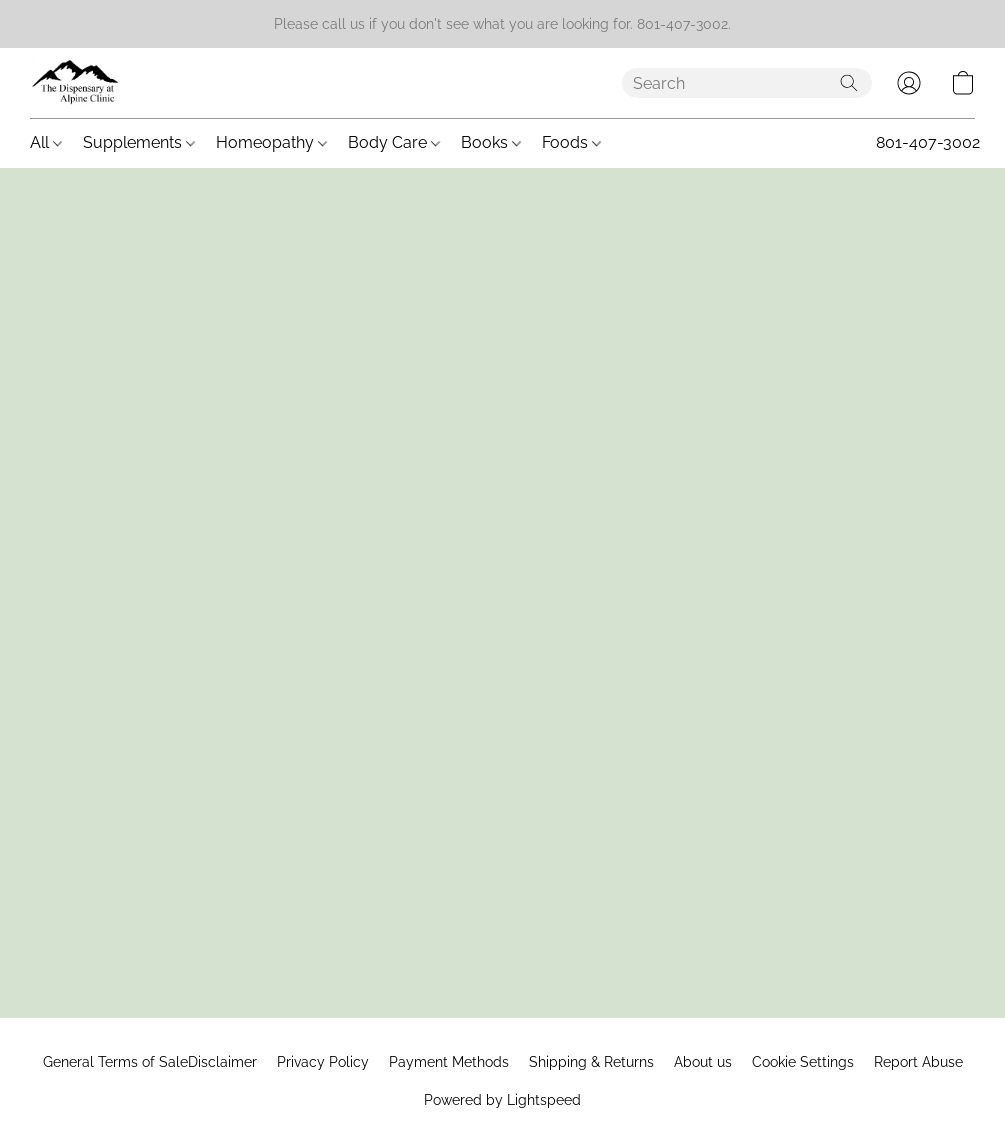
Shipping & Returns (591, 1062)
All (46, 142)
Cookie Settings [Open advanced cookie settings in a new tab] (803, 1062)
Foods (571, 142)
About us (703, 1062)
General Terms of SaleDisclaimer (150, 1062)
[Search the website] (849, 83)
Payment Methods (449, 1062)
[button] (76, 83)
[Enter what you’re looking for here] (747, 83)
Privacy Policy (323, 1062)
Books (491, 142)
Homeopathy (271, 142)
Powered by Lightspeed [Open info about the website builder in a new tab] (502, 1100)
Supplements (139, 142)
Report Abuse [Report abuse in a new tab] (918, 1062)
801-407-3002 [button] (928, 142)
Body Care (394, 142)
